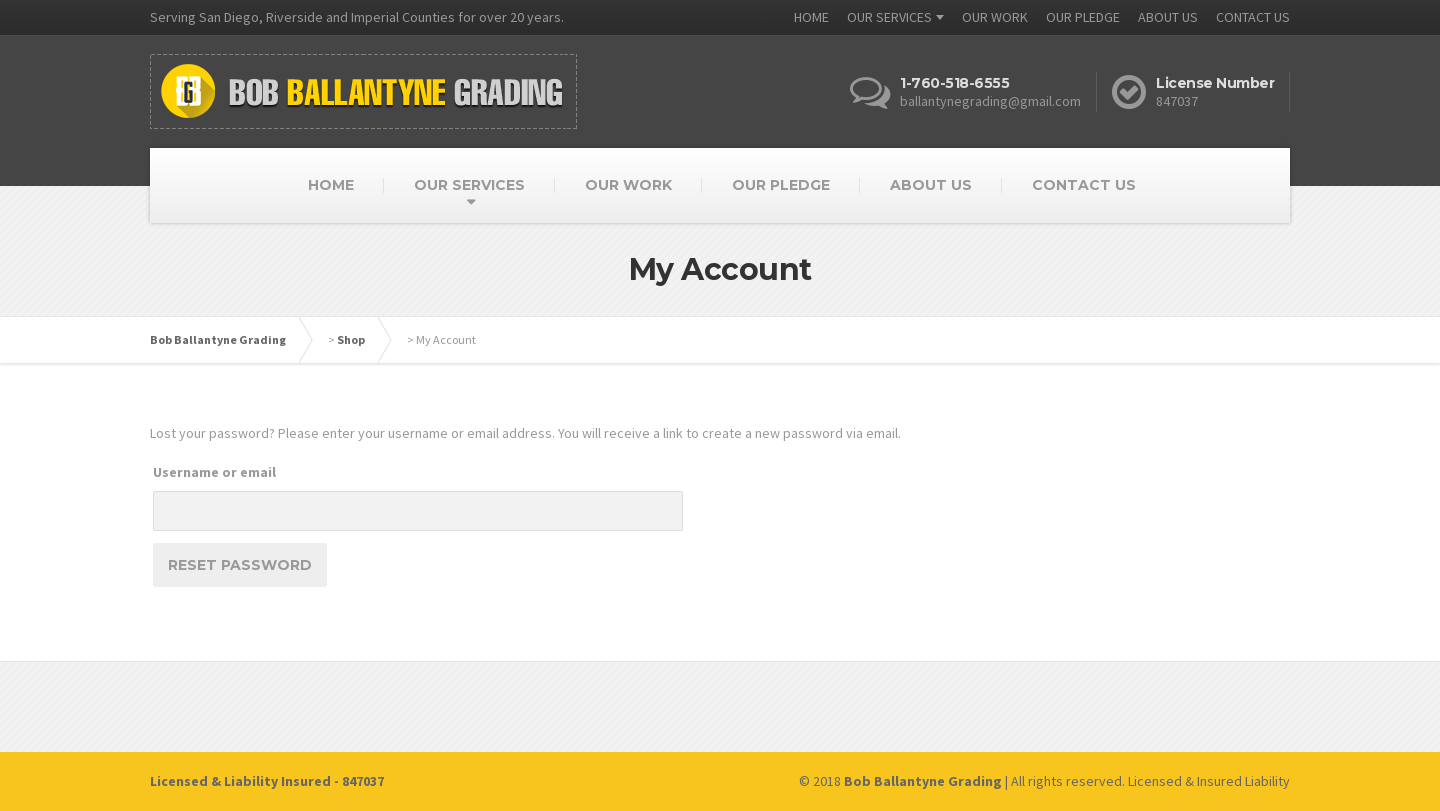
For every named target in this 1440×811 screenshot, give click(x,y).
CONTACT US (1253, 17)
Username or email (214, 472)
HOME (811, 17)
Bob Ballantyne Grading (218, 339)
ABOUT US (1168, 17)
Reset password (240, 565)
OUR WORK (995, 17)
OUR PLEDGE (1083, 17)
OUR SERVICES (889, 17)
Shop (351, 339)
